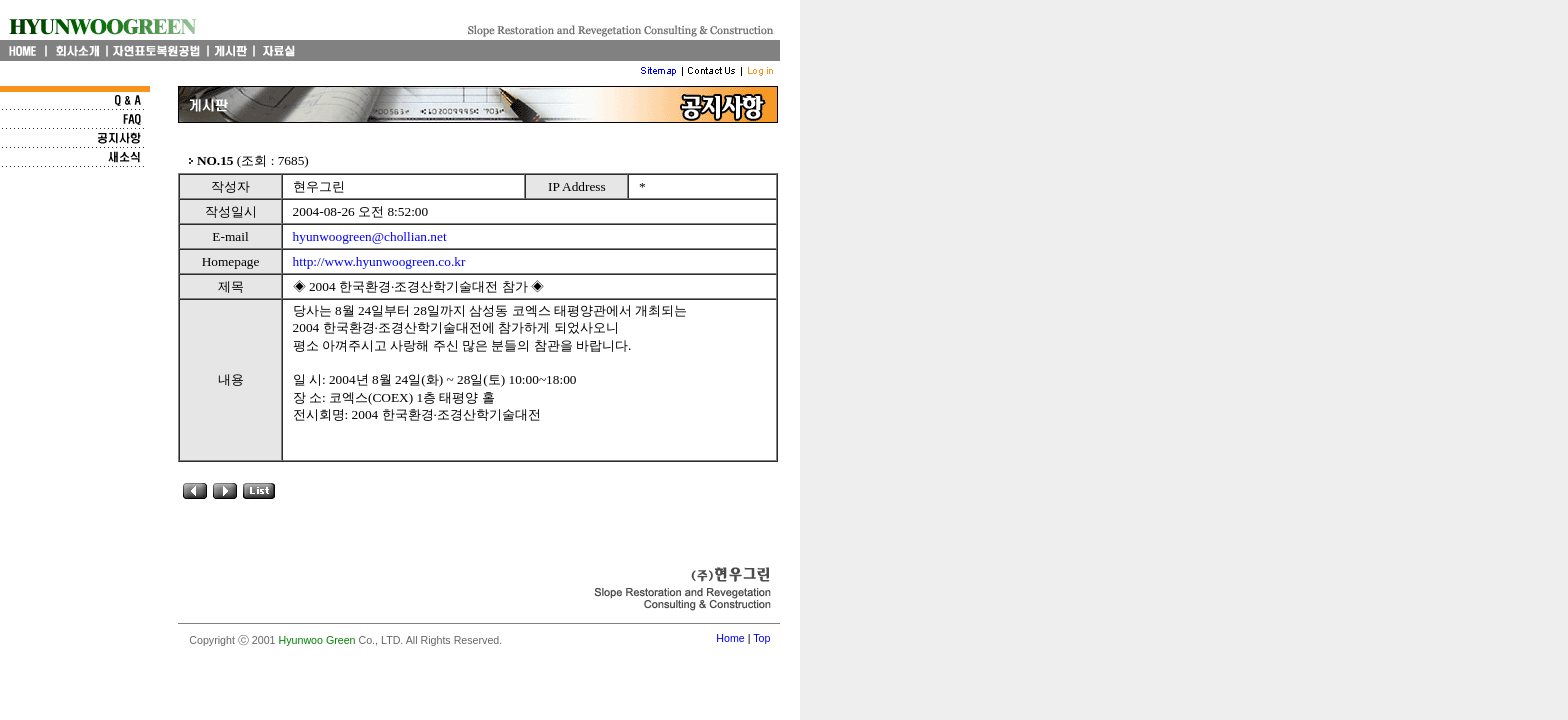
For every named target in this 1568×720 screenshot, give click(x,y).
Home (730, 638)
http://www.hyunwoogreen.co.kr (379, 261)
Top (761, 638)
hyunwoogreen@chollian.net (370, 236)
